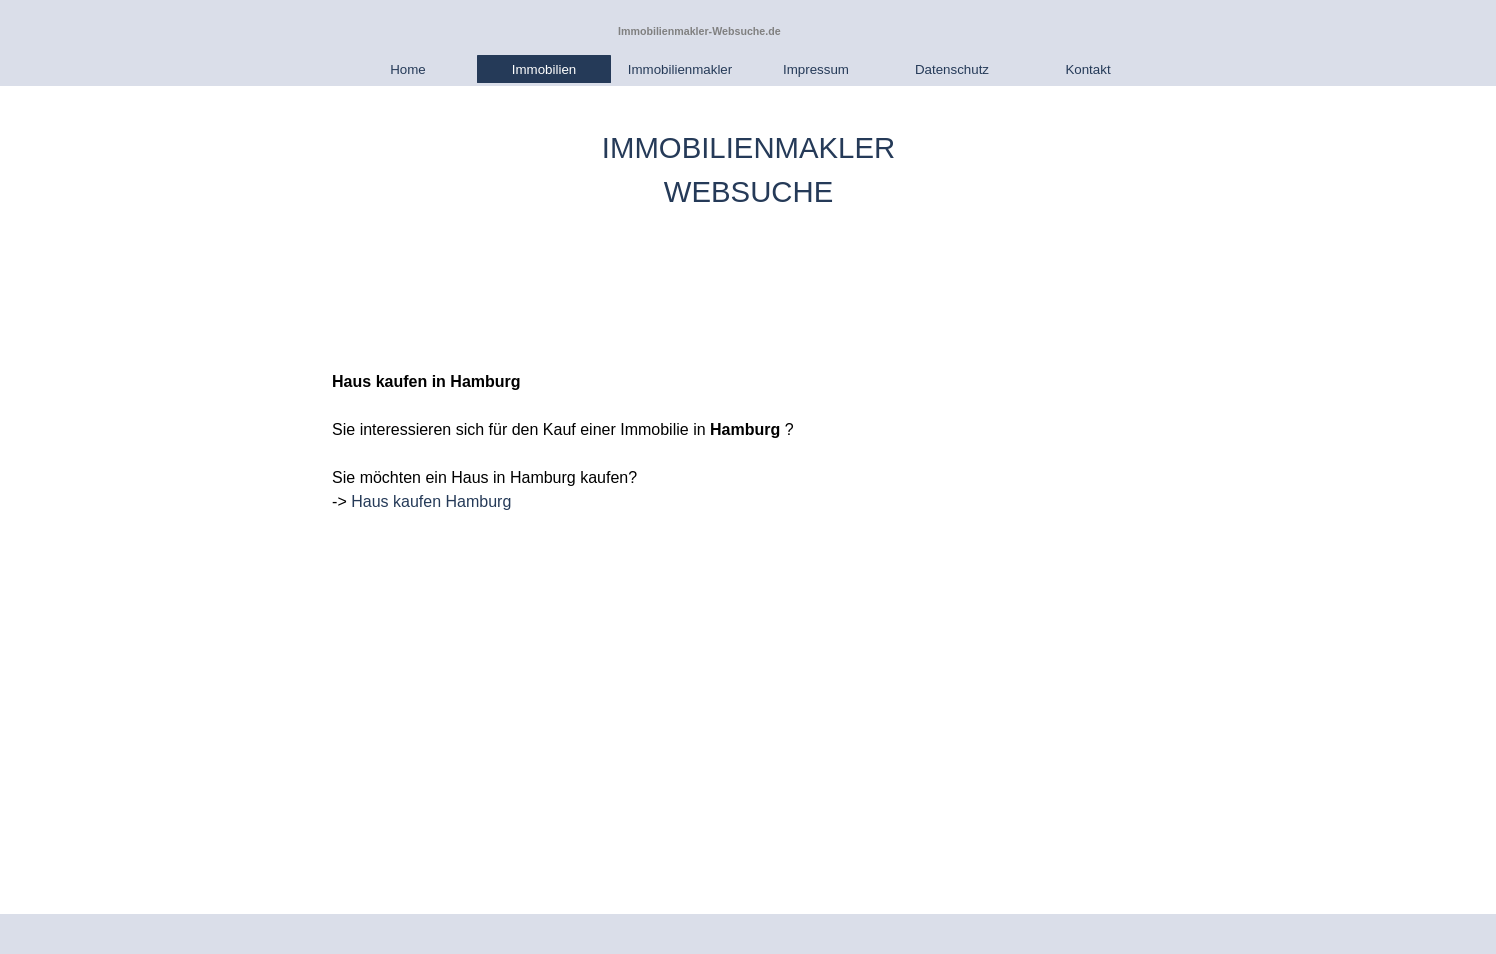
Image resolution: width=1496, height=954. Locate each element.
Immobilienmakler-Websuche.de (699, 31)
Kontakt (1087, 69)
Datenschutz (952, 69)
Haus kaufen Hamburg (431, 501)
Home (408, 69)
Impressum (816, 69)
